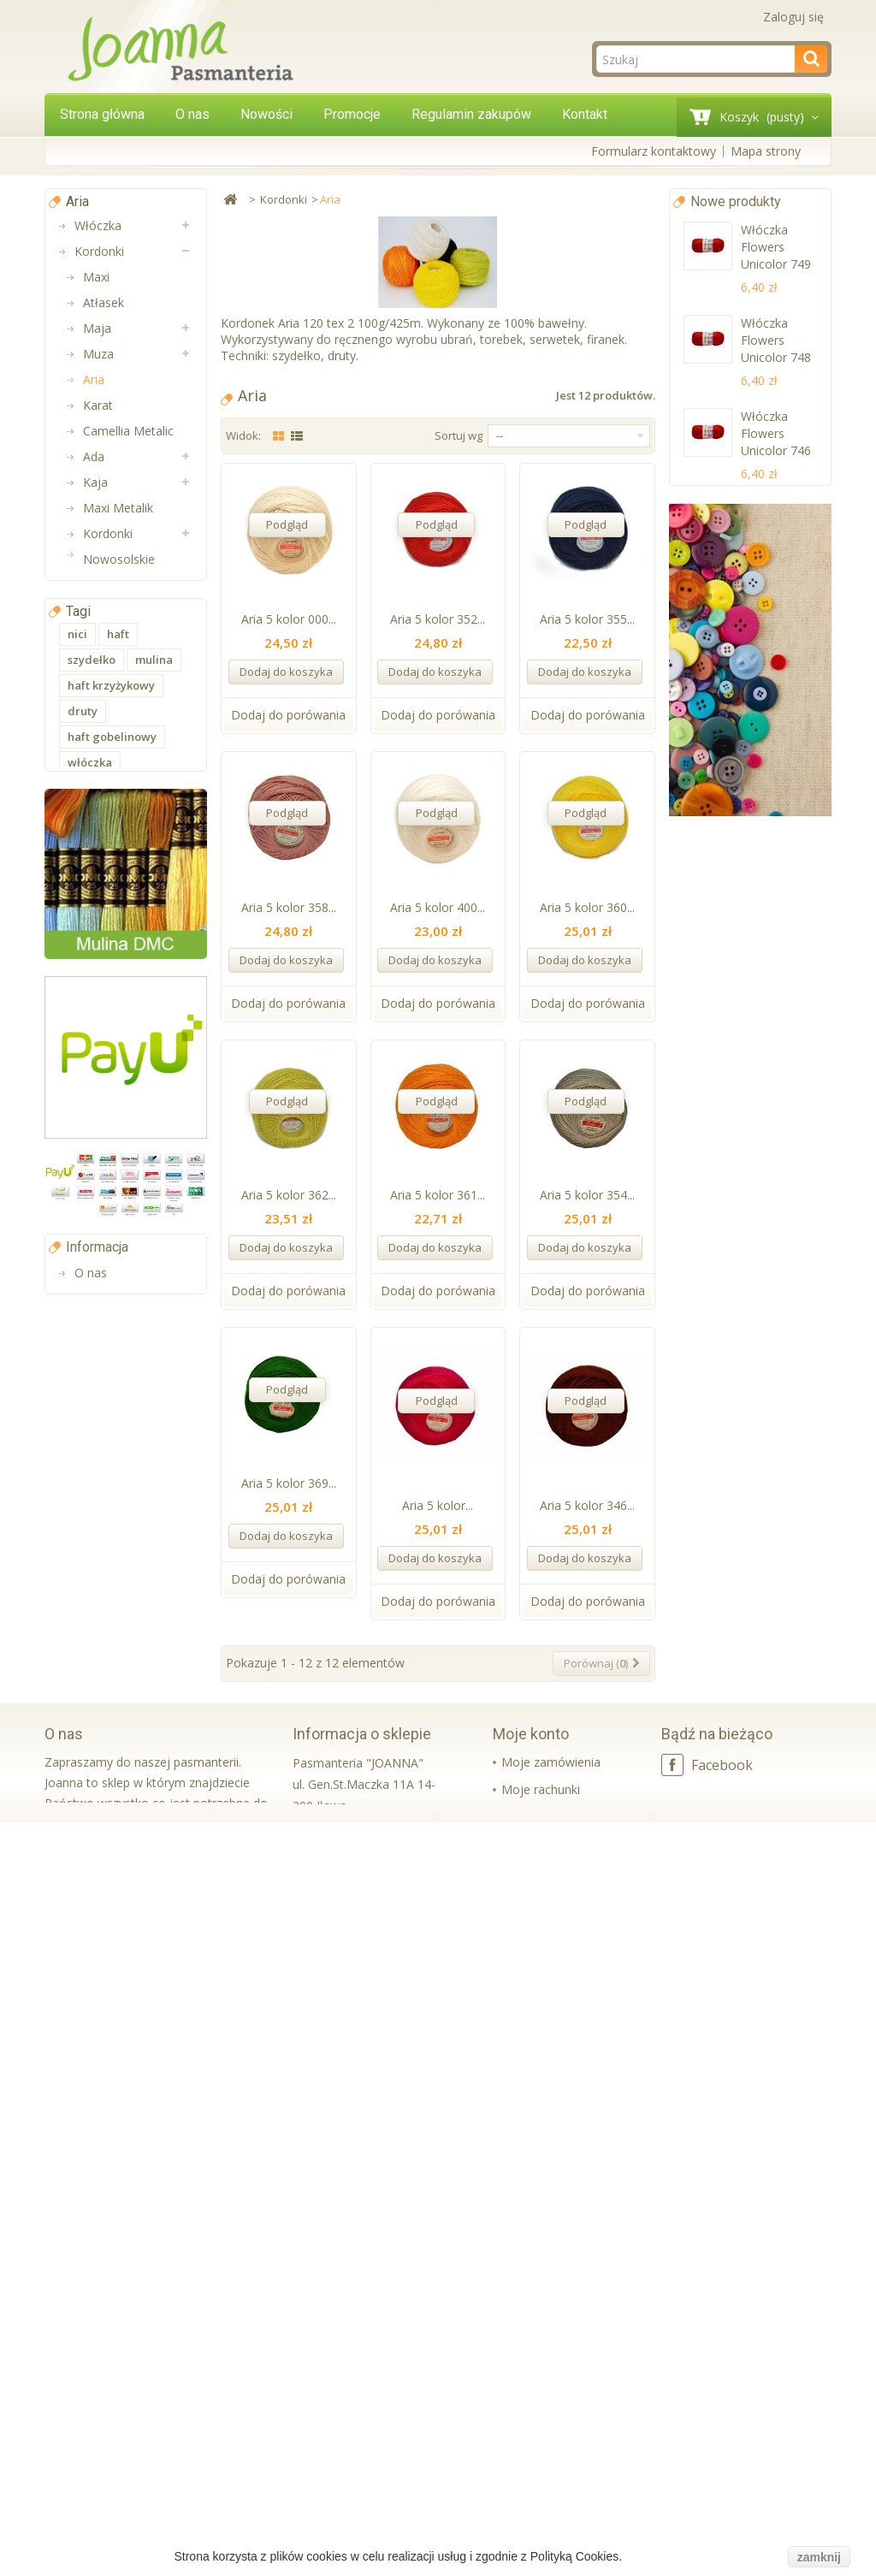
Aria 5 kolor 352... (437, 619)
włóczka (90, 1455)
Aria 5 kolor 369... (288, 1483)
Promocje (352, 114)
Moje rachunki (540, 2435)
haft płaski (155, 1688)
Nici (84, 790)
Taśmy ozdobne (119, 944)
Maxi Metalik (118, 508)
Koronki (95, 816)
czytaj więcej (88, 2531)
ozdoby (88, 1688)
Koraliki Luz (106, 1252)
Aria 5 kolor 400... (437, 907)
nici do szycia (104, 1532)
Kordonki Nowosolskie (119, 546)
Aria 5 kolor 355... (587, 619)
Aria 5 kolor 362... (288, 1195)
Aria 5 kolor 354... (587, 1195)
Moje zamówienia (551, 2408)
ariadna (89, 1506)
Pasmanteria (109, 1098)
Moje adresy (536, 2463)
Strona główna (102, 114)
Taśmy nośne (112, 1047)
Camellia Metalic (128, 431)
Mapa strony (766, 151)
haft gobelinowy (112, 1429)
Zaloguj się (793, 17)
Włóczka (97, 225)
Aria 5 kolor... (437, 1505)
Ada (93, 456)
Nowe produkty (735, 201)
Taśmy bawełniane (126, 1072)
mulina (154, 1352)
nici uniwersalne (112, 1481)
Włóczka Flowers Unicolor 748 (776, 340)
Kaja (95, 482)
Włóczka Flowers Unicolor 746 (776, 433)
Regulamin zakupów (471, 114)
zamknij (819, 2557)
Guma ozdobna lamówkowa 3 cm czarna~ (780, 773)
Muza (98, 354)
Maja (97, 328)
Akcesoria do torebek (110, 675)
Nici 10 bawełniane (135, 585)
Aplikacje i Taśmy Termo (122, 1188)
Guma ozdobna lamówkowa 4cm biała (774, 883)
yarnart (160, 1662)
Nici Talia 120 (104, 1636)
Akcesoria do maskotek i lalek (118, 623)
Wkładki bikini (111, 1226)
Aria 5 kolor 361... (437, 1195)
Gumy (90, 764)
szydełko (91, 1352)
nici (77, 1327)
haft (118, 1327)
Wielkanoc (102, 918)
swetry (161, 1713)
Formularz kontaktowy (653, 151)
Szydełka (98, 739)
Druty (89, 713)
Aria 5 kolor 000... (288, 619)
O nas (192, 114)
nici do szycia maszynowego (107, 1604)
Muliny (92, 1124)
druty (83, 1404)
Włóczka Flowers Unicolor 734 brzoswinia (776, 662)
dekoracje (95, 1713)
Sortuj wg (458, 435)
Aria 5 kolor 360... (587, 907)
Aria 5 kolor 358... (288, 907)
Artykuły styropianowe (112, 854)
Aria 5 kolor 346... (587, 1505)
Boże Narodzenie (122, 893)
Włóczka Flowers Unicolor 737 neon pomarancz (776, 543)
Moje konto (531, 2380)
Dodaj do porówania (288, 715)
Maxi (96, 277)
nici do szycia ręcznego (104, 1564)
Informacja (97, 2212)
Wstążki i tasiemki (123, 1021)
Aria (93, 379)
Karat (98, 405)
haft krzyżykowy (111, 1378)
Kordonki (99, 251)
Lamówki (99, 1149)
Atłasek (103, 302)
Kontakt (584, 114)
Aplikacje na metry (125, 995)
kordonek (94, 1662)
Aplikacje (98, 970)
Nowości (266, 114)
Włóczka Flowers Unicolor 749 (776, 247)
